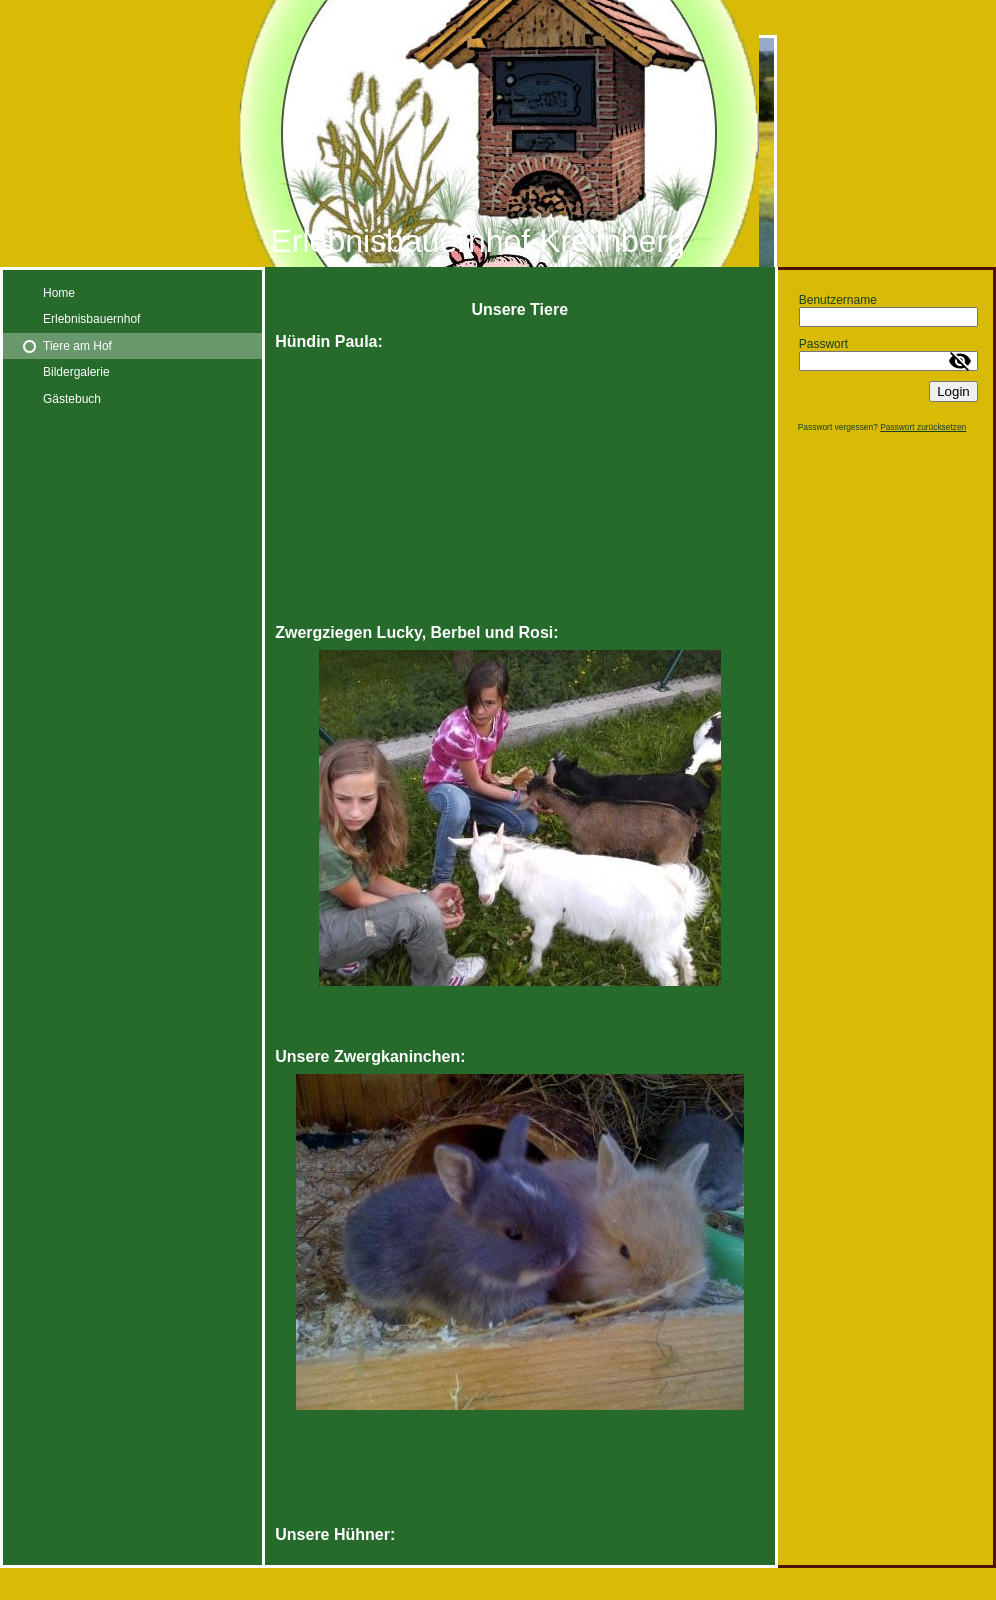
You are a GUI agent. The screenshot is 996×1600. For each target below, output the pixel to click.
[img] (498, 133)
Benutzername (838, 300)
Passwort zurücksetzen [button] (923, 427)
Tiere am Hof (77, 346)
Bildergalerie (76, 372)
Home (59, 293)
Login (953, 391)
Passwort (823, 344)
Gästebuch (72, 399)
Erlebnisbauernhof (91, 319)
